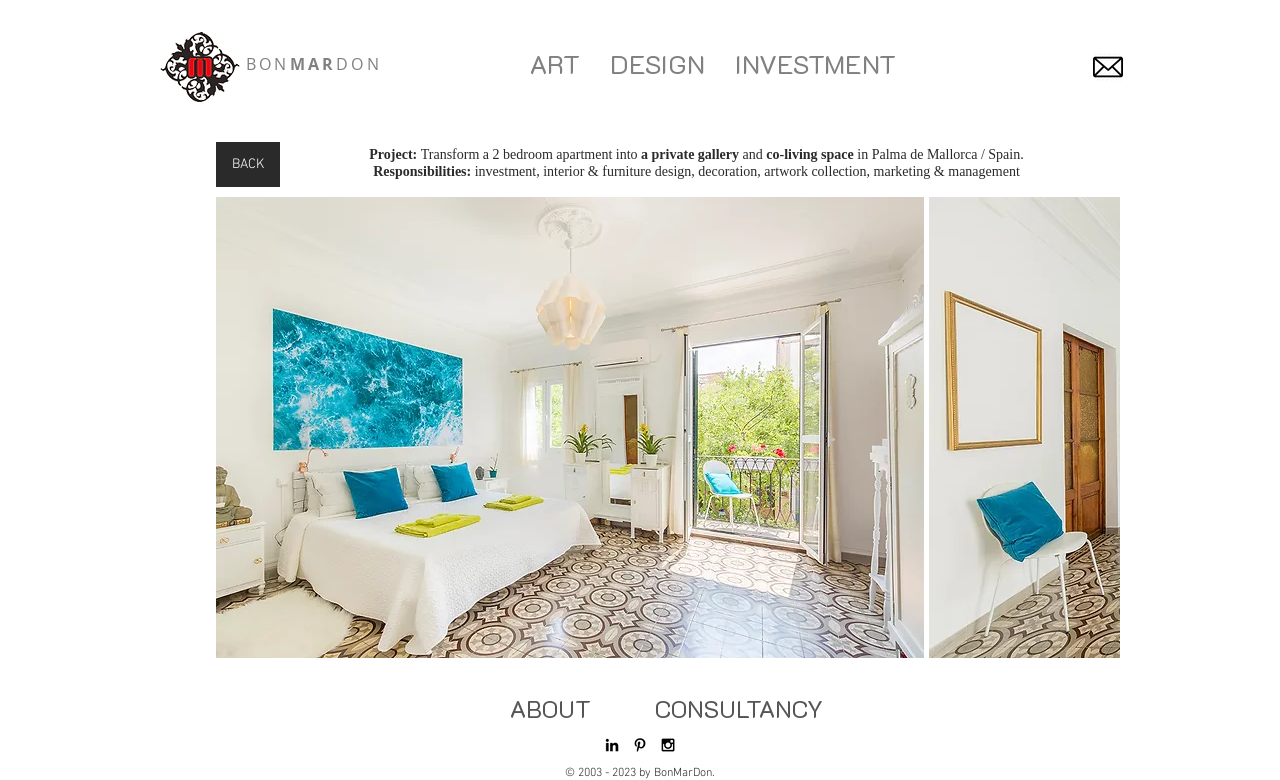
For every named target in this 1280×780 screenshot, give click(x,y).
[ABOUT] (550, 709)
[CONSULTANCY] (739, 709)
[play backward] (241, 427)
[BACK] (248, 164)
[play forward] (1095, 427)
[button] (570, 427)
